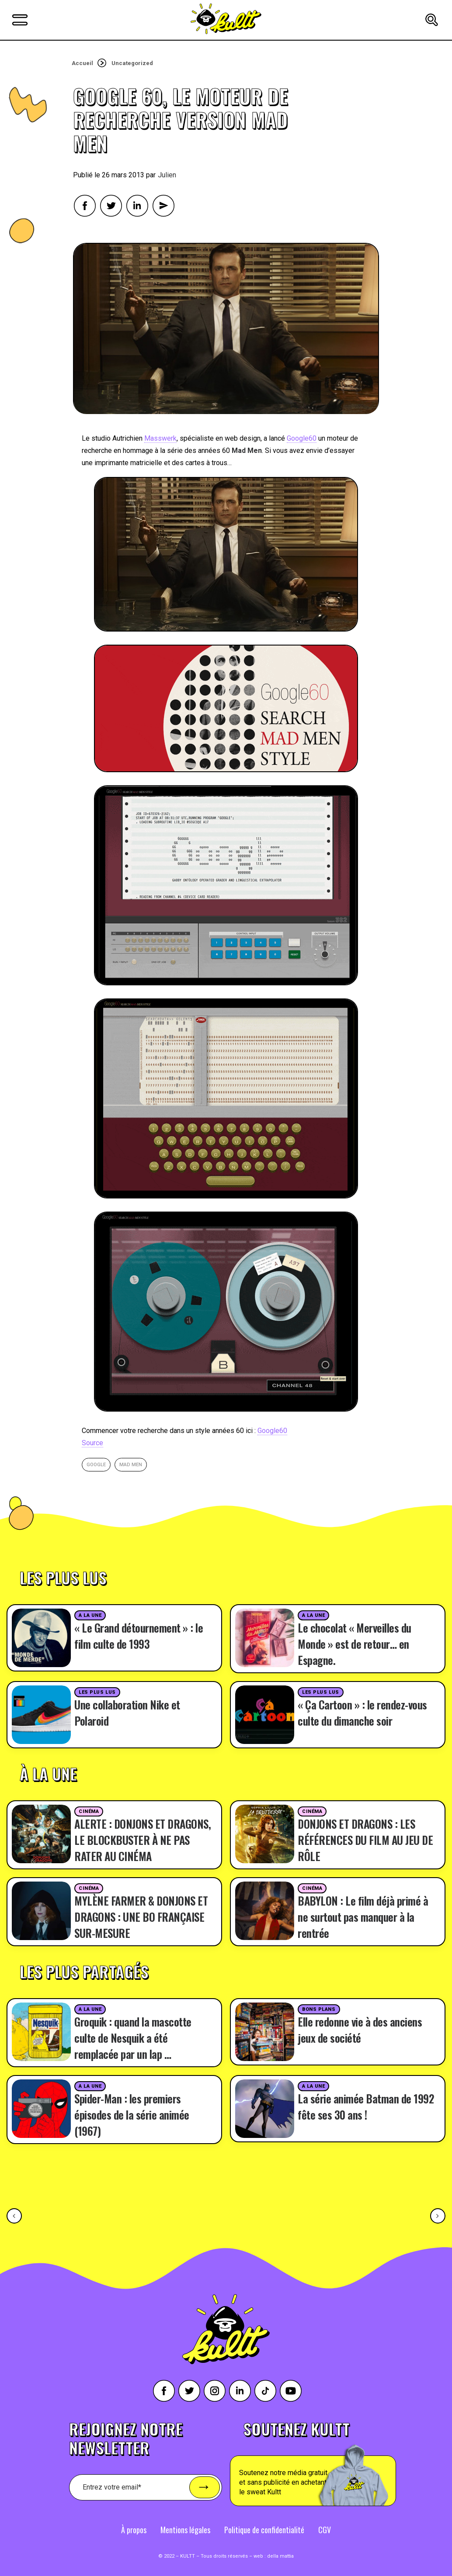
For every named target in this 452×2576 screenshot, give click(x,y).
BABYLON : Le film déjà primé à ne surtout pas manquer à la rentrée (363, 1916)
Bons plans (319, 2009)
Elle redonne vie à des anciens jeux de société (360, 2029)
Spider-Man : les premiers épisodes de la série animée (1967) (131, 2114)
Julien (167, 175)
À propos (133, 2529)
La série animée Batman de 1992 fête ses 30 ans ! (366, 2106)
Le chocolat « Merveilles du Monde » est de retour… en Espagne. (354, 1643)
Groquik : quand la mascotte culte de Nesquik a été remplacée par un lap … (132, 2037)
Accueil (82, 63)
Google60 (301, 438)
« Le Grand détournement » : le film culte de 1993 (138, 1635)
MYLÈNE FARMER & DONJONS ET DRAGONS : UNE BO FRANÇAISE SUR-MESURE (141, 1916)
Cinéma (89, 1811)
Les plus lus (97, 1692)
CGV (324, 2529)
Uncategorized (132, 63)
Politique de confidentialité (264, 2529)
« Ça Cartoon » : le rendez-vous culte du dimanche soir (362, 1712)
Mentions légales (185, 2529)
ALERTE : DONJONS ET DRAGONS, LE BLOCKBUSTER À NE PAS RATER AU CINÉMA (142, 1840)
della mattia (280, 2556)
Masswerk (160, 438)
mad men (130, 1465)
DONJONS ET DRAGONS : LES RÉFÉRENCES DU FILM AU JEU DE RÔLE (365, 1840)
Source (92, 1443)
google (96, 1465)
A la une (90, 1615)
